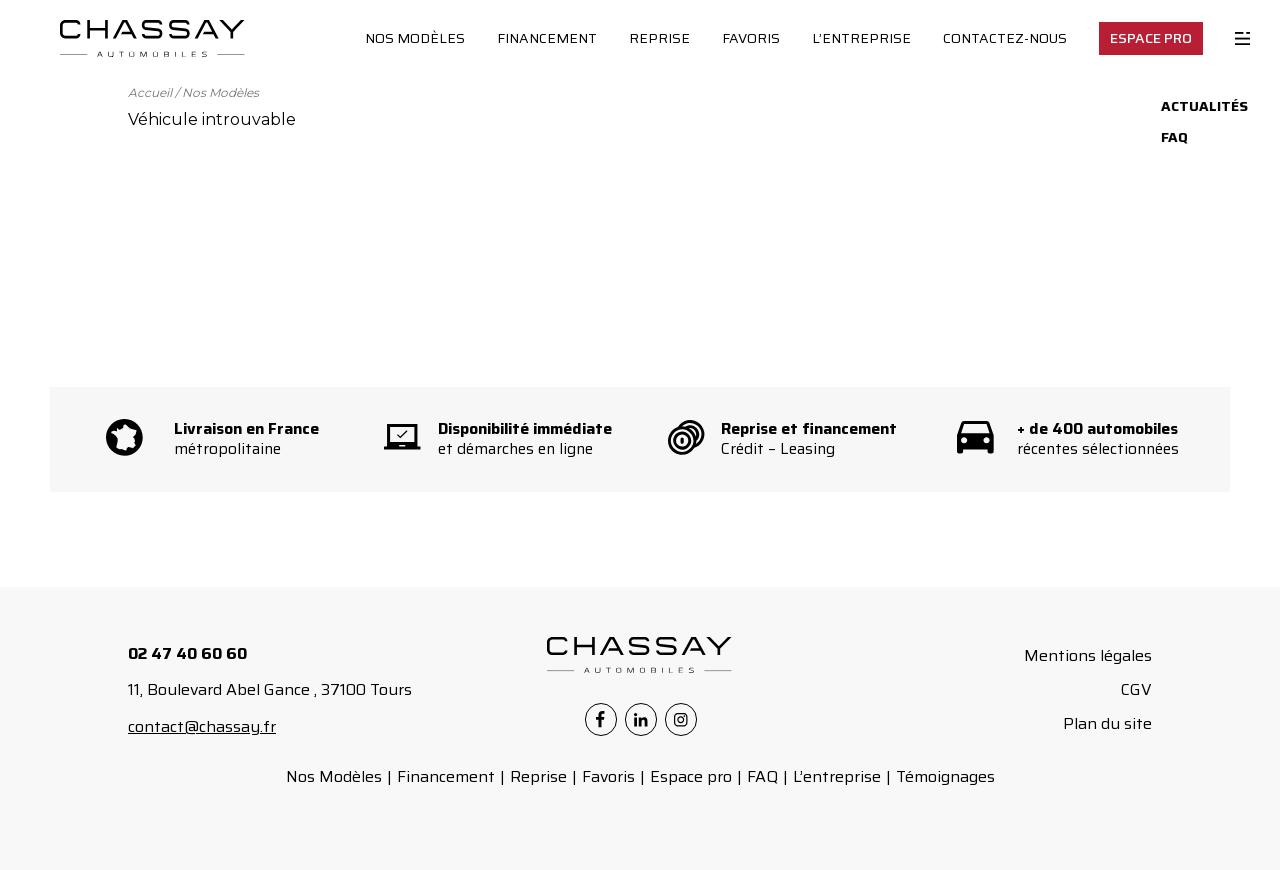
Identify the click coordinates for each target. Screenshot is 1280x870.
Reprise (659, 38)
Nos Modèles (415, 38)
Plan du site (1107, 723)
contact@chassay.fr (202, 726)
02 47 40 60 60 (187, 653)
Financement (547, 38)
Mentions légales (1088, 655)
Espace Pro (1151, 38)
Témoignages (945, 776)
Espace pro (691, 776)
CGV (1136, 689)
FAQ (762, 776)
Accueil (150, 92)
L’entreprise (861, 38)
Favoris (751, 38)
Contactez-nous (1005, 38)
